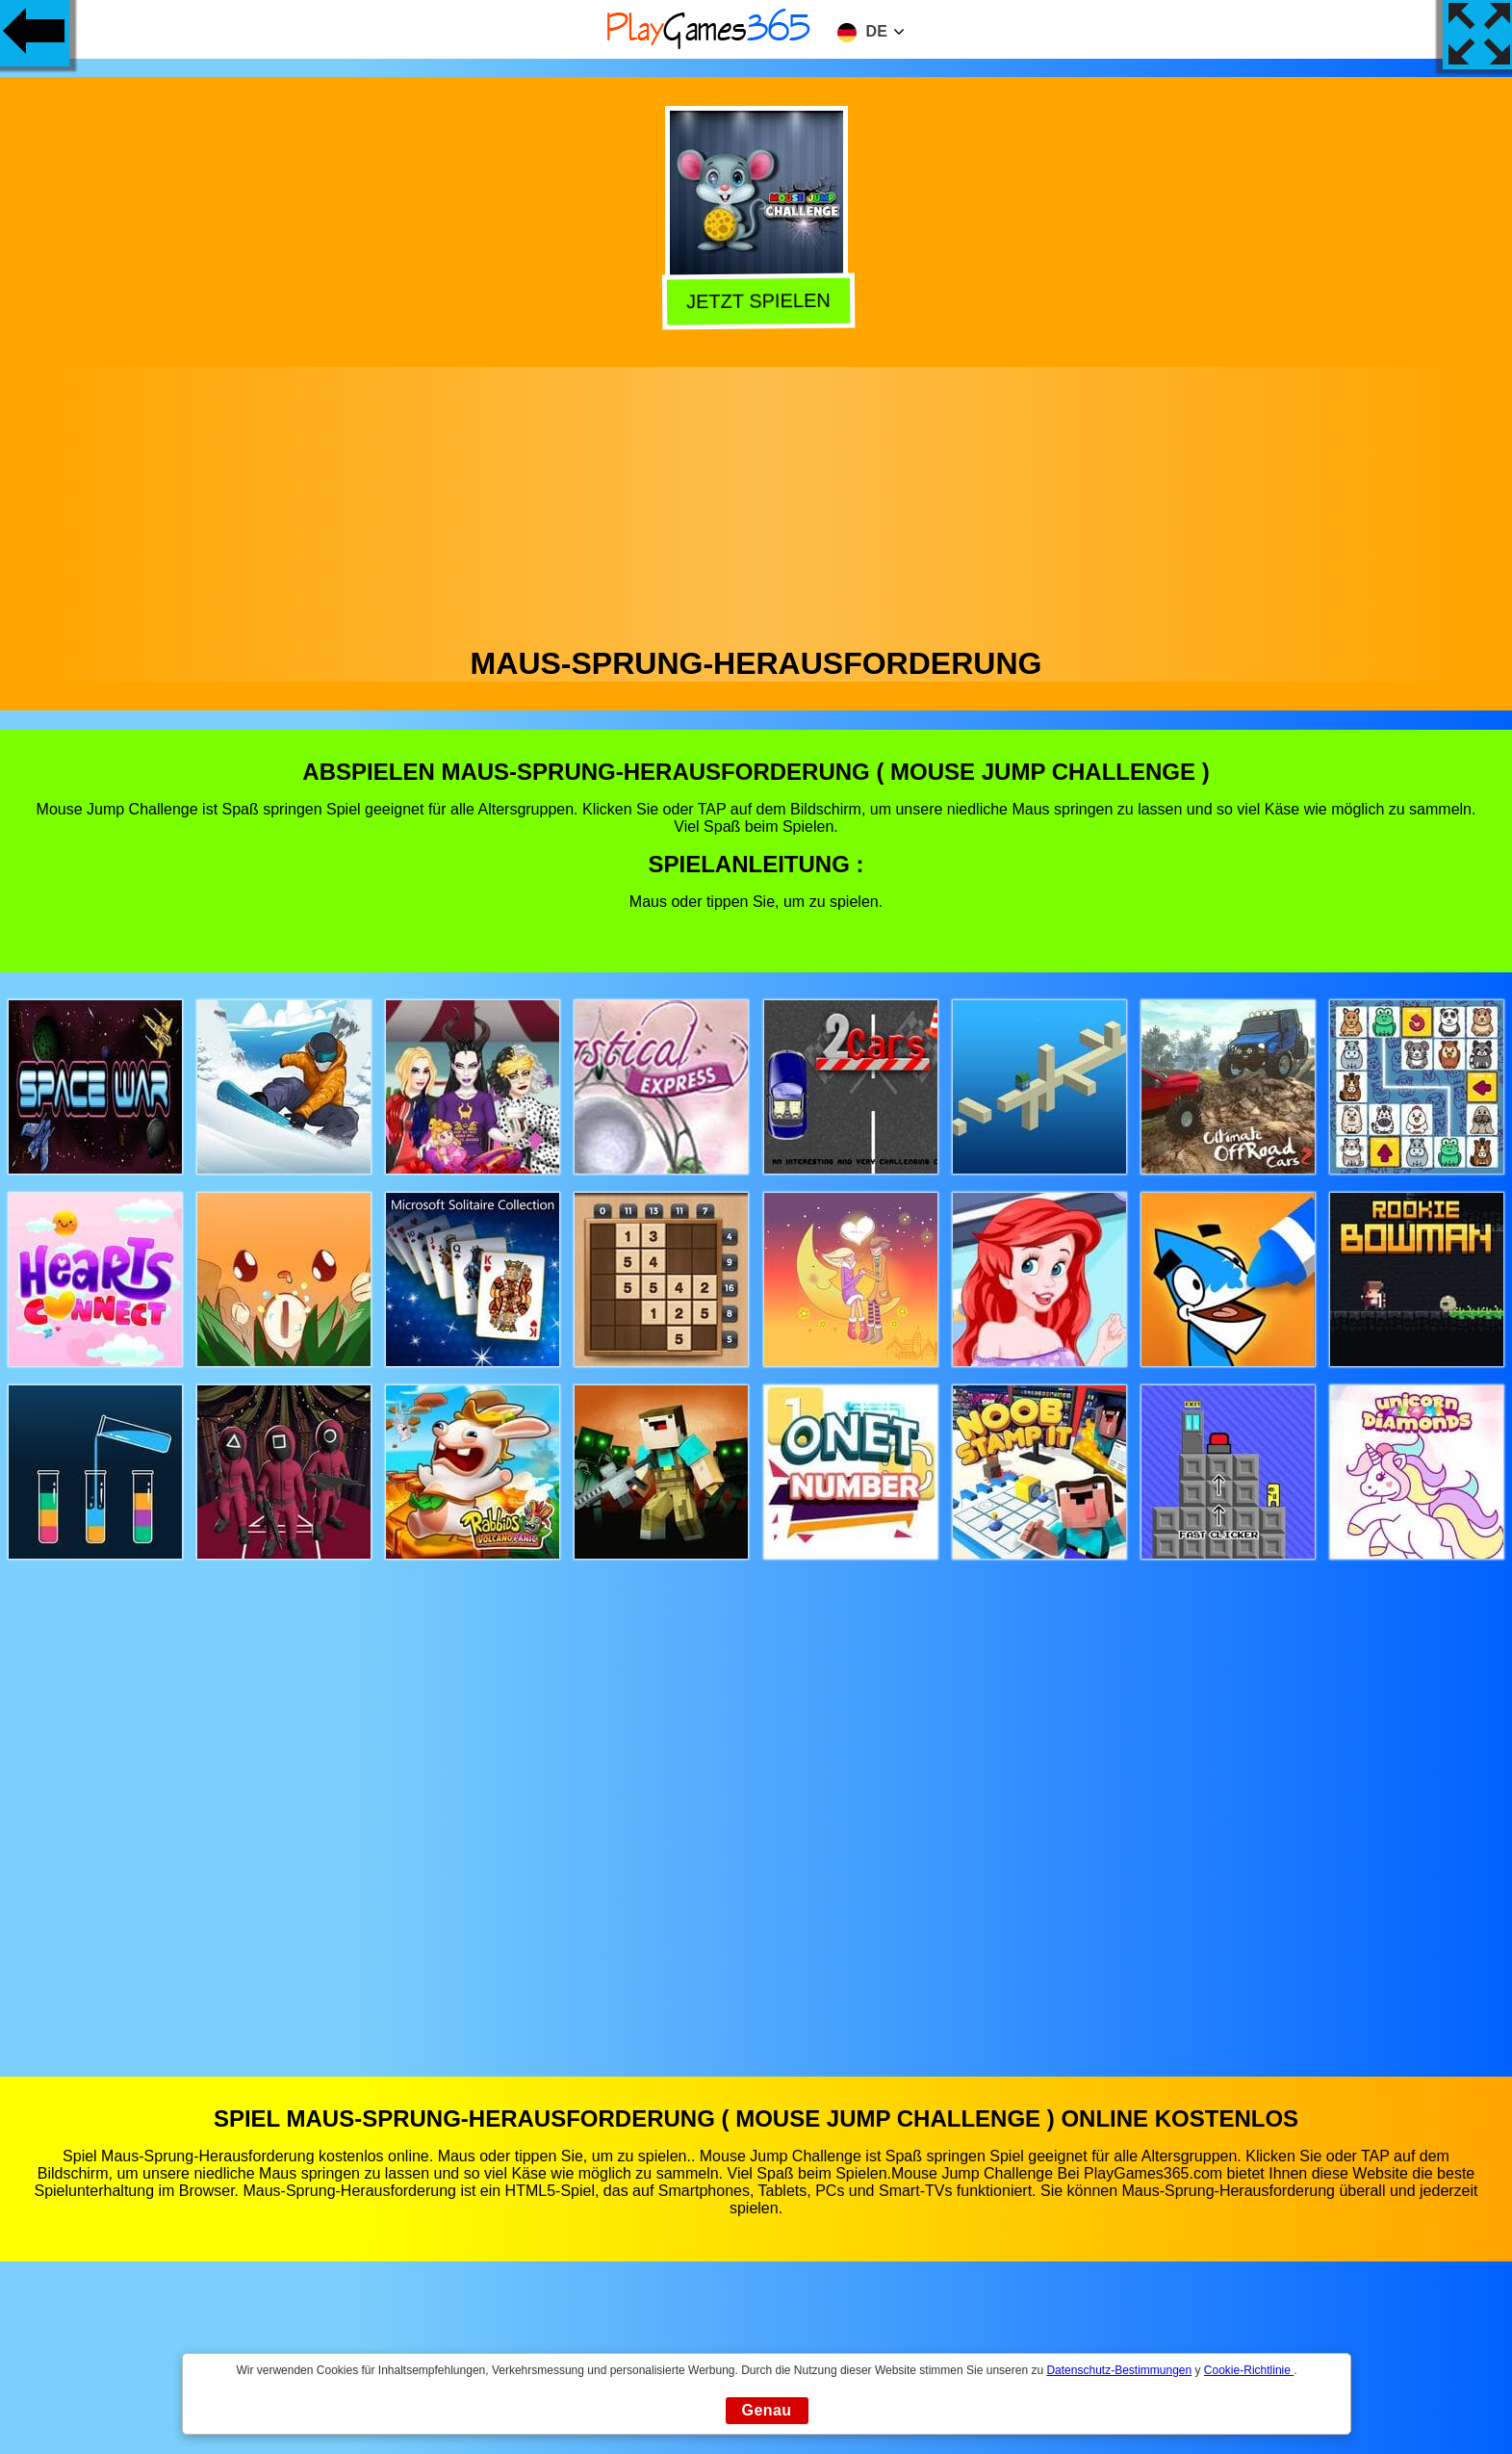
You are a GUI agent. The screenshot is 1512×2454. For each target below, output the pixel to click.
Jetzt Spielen (755, 301)
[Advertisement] (756, 501)
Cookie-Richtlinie (1249, 2370)
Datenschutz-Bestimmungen (1119, 2370)
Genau (767, 2410)
